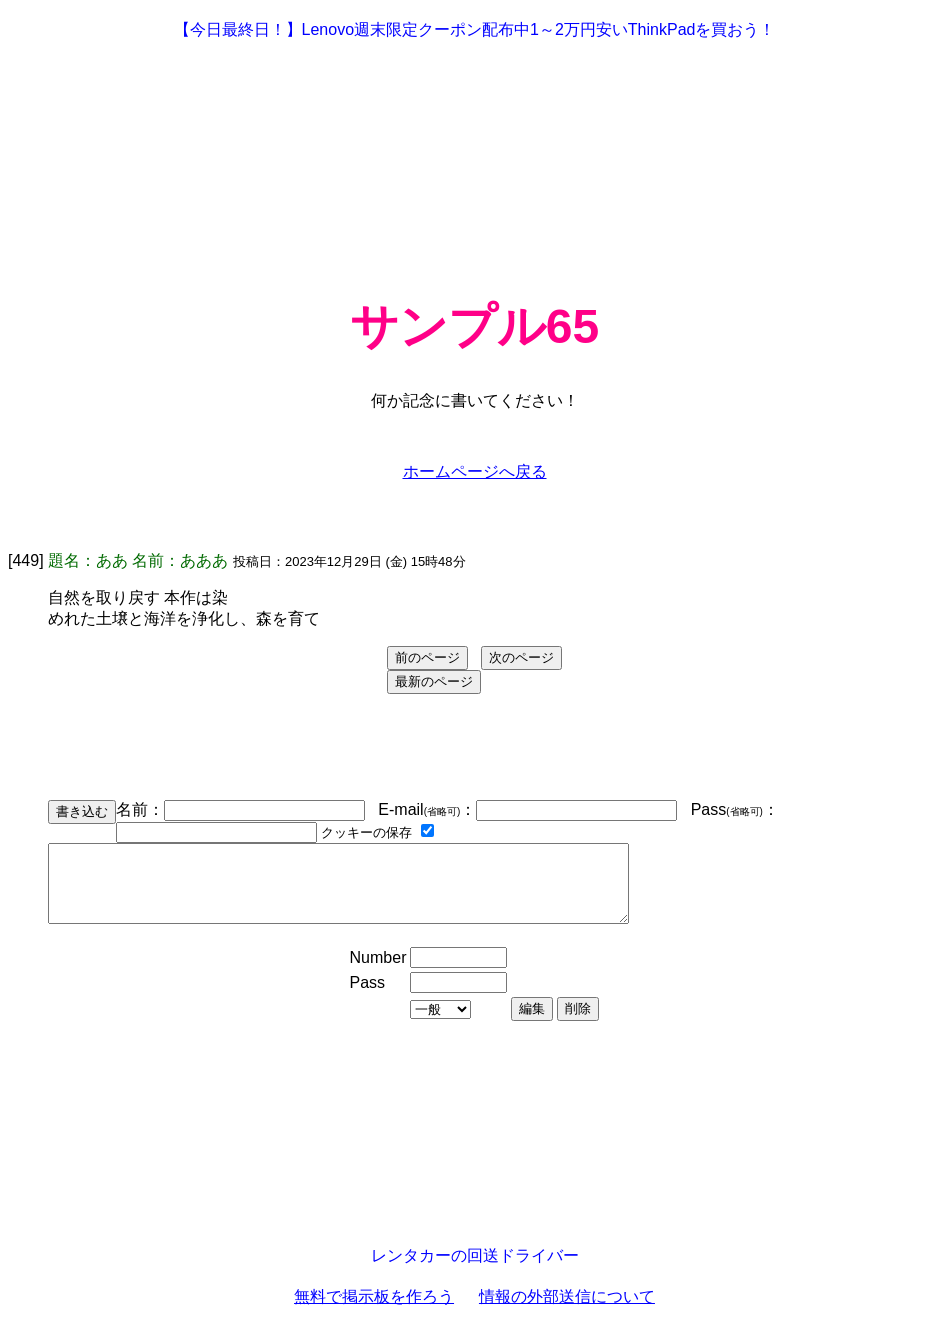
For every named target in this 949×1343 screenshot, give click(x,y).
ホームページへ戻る (475, 471)
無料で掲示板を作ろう (374, 1311)
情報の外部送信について (567, 1311)
